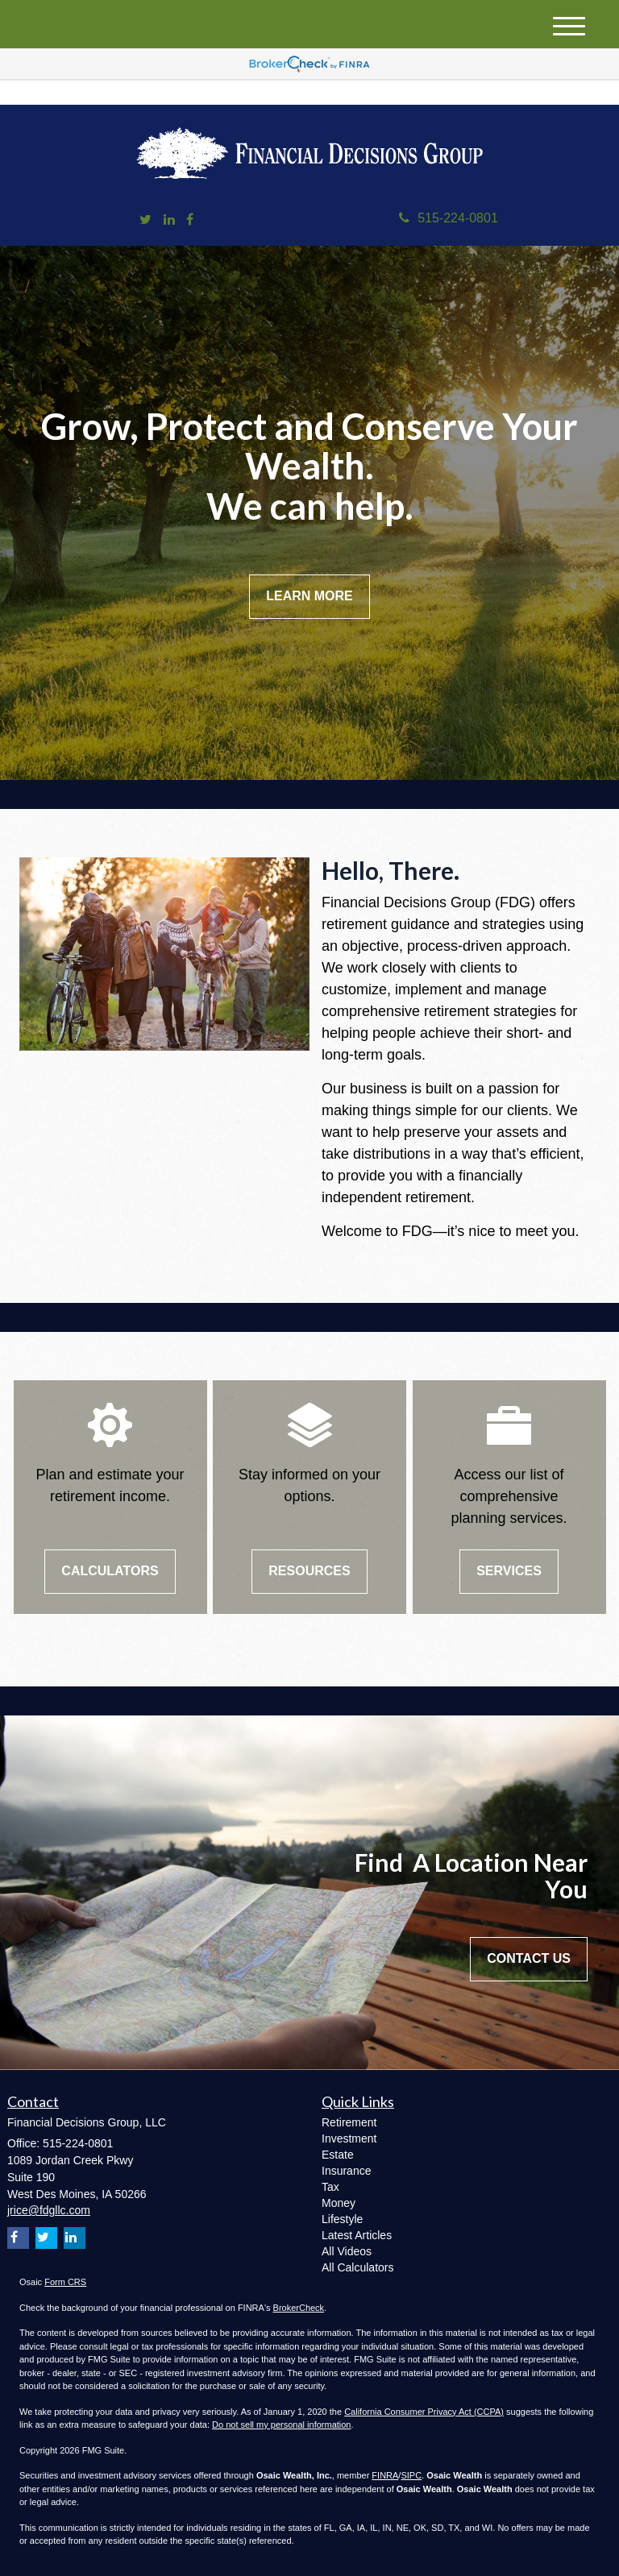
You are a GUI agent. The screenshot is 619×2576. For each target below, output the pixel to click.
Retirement (349, 2122)
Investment (349, 2138)
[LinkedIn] (169, 220)
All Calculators (357, 2267)
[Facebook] (189, 220)
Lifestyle (342, 2219)
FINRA (385, 2475)
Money (338, 2202)
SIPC (411, 2475)
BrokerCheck (299, 2308)
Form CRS (65, 2282)
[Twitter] (145, 220)
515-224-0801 (448, 218)
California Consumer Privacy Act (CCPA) (424, 2411)
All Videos (347, 2251)
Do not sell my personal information (281, 2424)
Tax (330, 2186)
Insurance (346, 2170)
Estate (338, 2154)
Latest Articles (357, 2235)
